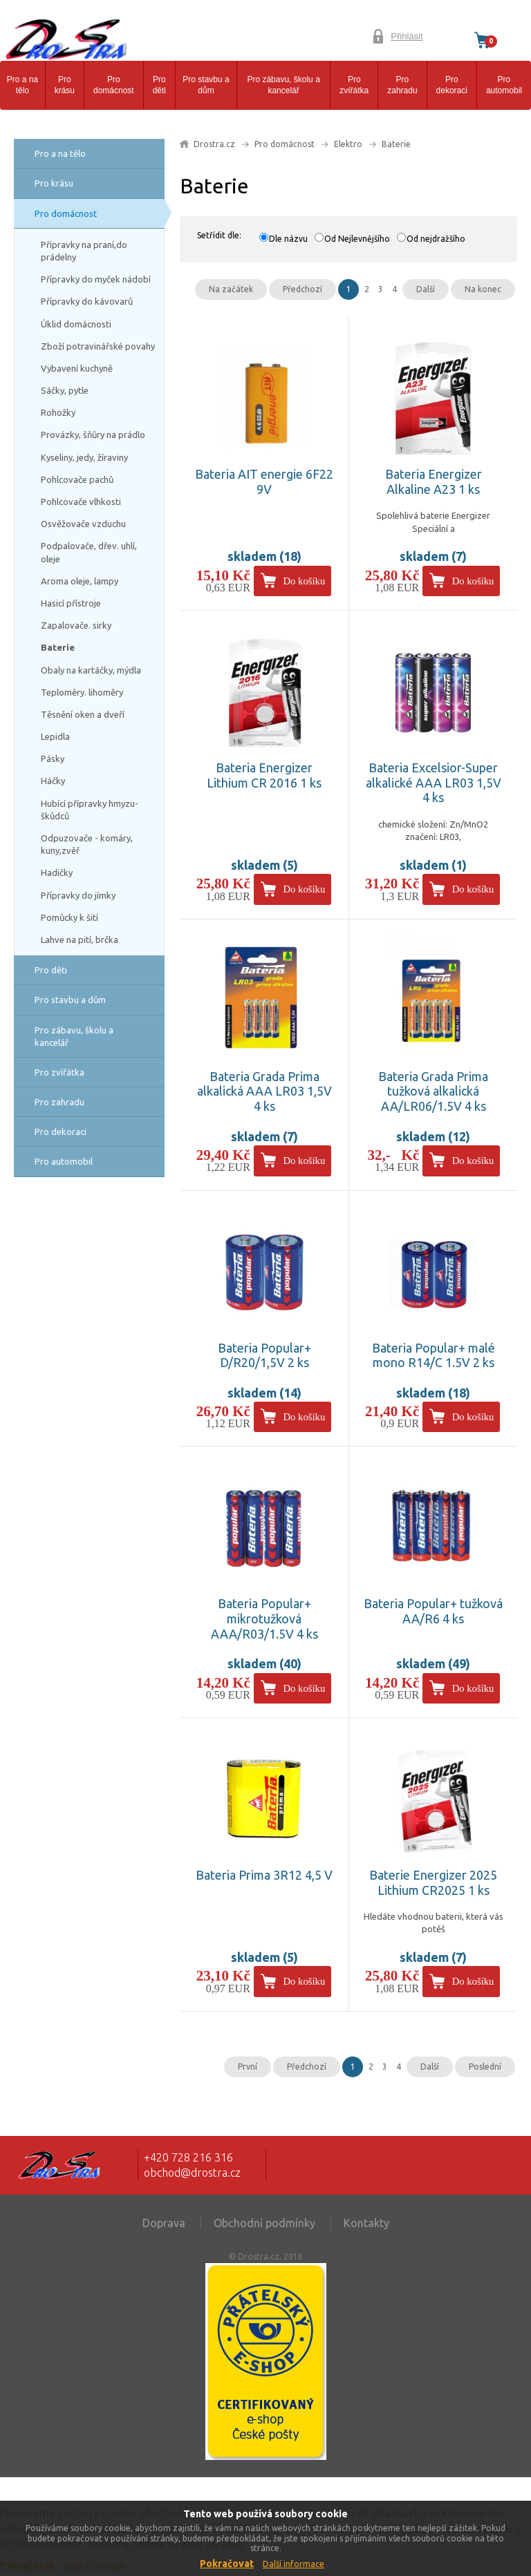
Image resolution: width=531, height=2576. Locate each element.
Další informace (293, 2563)
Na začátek (231, 289)
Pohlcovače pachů (77, 479)
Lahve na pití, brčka (79, 939)
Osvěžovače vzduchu (83, 523)
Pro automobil (504, 85)
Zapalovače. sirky (76, 625)
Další (425, 289)
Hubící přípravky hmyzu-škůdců (89, 810)
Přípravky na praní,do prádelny (84, 251)
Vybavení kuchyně (77, 368)
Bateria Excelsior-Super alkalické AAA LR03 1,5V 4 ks (433, 782)
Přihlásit (406, 36)
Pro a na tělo (22, 85)
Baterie (58, 647)
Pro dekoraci (451, 85)
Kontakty (366, 2223)
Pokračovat (227, 2563)
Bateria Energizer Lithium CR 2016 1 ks (264, 775)
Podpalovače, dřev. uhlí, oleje (89, 552)
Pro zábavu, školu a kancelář (283, 85)
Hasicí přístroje (71, 603)
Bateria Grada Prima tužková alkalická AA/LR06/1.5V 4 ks (433, 1091)
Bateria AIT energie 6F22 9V (264, 481)
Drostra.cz (214, 144)
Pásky (52, 758)
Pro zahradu (402, 85)
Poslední (485, 2066)
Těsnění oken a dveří (82, 714)
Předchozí (302, 289)
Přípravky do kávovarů (87, 301)
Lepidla (55, 736)
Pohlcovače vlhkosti (81, 501)
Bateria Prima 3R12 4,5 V (264, 1875)
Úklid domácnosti (76, 324)
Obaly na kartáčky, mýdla (91, 670)
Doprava (163, 2223)
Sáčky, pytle (64, 390)
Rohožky (58, 412)
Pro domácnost (113, 85)
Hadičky (57, 872)
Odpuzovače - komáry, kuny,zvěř (87, 844)
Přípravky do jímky (78, 895)
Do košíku (304, 580)
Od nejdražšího (436, 238)
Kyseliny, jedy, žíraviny (84, 457)
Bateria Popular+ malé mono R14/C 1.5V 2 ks (433, 1355)
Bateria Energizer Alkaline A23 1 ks (433, 481)
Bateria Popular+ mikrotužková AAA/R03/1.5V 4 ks (264, 1618)
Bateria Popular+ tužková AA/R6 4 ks (433, 1610)
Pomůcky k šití (69, 917)
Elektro (348, 144)
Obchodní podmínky (264, 2223)
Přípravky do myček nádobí (96, 279)
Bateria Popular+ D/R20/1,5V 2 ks (264, 1355)
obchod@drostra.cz (192, 2172)
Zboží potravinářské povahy (98, 346)
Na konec (483, 289)
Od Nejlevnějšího (357, 238)
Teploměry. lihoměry (82, 692)
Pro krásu (65, 85)
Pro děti (159, 85)
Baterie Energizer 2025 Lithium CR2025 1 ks (433, 1882)
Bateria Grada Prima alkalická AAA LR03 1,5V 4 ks (264, 1091)
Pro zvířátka (354, 85)
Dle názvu (288, 238)
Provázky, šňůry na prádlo (93, 434)
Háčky (53, 780)
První (247, 2066)
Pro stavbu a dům (206, 85)
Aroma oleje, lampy (79, 581)
